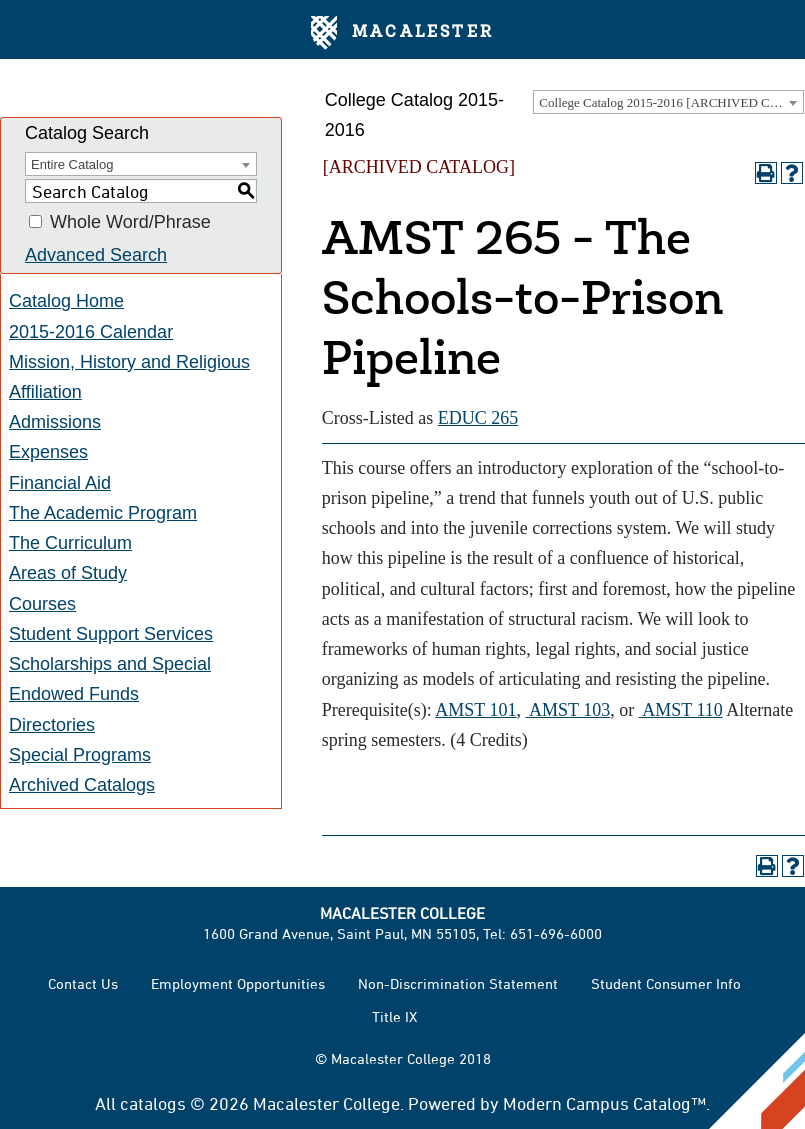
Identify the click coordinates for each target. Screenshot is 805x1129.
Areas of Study (68, 573)
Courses (42, 604)
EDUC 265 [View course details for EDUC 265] (478, 418)
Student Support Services (111, 634)
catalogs (153, 1103)
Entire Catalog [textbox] (72, 164)
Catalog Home (66, 301)
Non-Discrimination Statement (458, 983)
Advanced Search (96, 255)
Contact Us (83, 983)
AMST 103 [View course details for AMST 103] (568, 710)
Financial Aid (60, 483)
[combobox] (668, 102)
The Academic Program (103, 513)
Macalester (402, 33)
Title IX (394, 1016)
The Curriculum (70, 543)
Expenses (48, 452)
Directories (52, 725)
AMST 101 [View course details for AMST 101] (475, 710)
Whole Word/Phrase (130, 222)
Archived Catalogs (82, 785)
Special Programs (80, 755)
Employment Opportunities (238, 983)
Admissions (55, 422)
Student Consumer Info (666, 983)
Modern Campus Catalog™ (604, 1103)
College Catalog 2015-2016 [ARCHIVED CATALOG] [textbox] (671, 102)
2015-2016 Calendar (91, 332)
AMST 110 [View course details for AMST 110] (681, 710)
